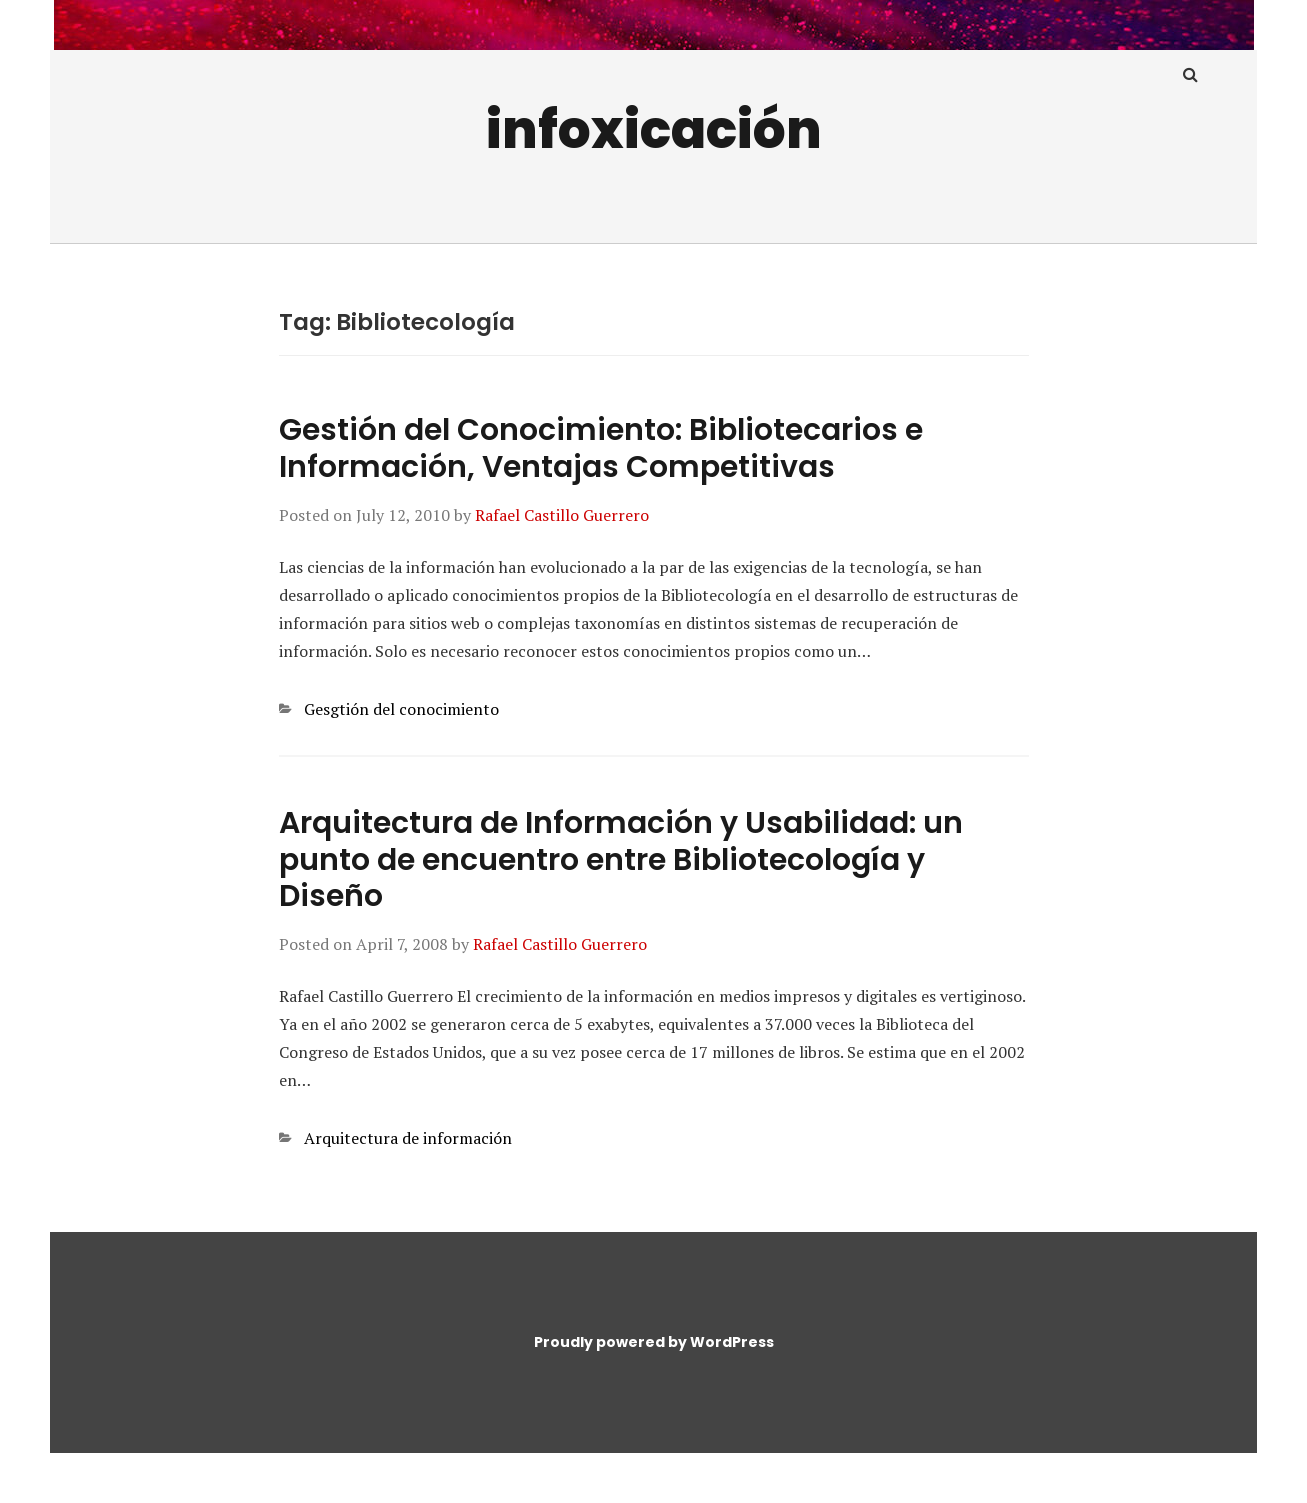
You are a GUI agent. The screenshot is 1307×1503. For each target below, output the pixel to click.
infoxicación (654, 129)
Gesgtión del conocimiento (401, 709)
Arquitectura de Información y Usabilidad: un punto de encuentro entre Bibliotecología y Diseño (621, 860)
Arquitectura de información (408, 1138)
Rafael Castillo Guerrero (562, 515)
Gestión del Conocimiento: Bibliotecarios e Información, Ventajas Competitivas (601, 448)
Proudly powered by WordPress (654, 1342)
